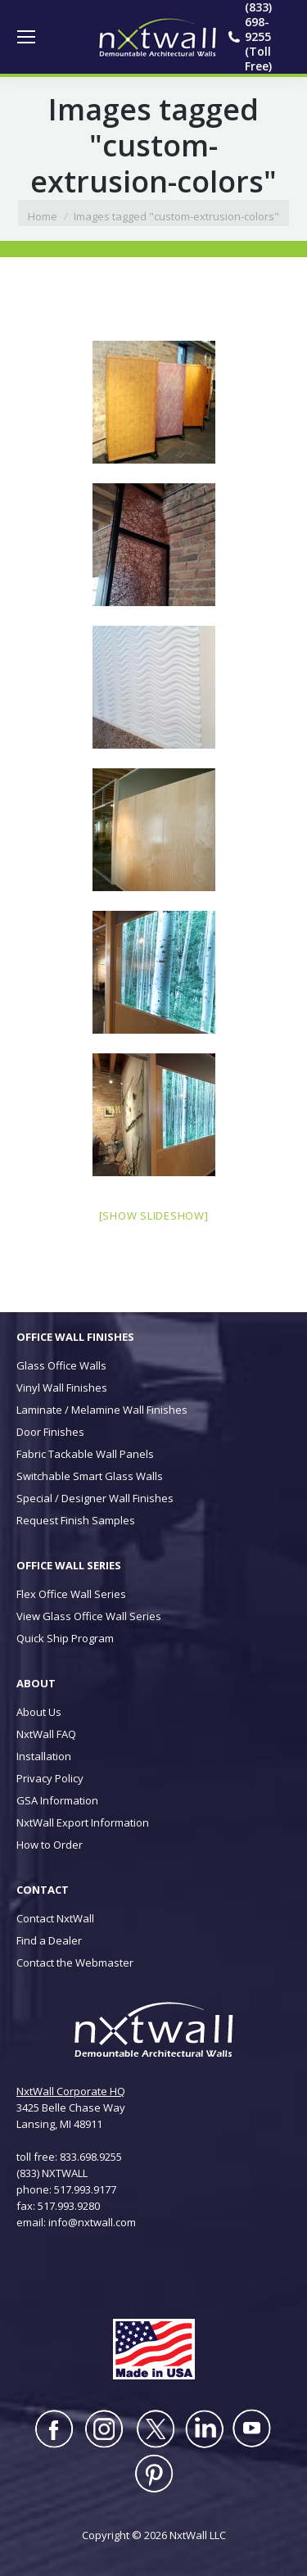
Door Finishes (50, 1431)
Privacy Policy (50, 1778)
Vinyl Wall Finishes (61, 1387)
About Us (38, 1712)
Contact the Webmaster (74, 1962)
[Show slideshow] (154, 1215)
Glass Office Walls (61, 1365)
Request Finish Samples (75, 1520)
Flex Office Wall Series (71, 1594)
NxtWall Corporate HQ (70, 2091)
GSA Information (57, 1800)
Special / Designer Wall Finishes (95, 1498)
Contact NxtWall (55, 1918)
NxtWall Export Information (82, 1822)
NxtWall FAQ (46, 1734)
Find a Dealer (49, 1940)
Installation (43, 1756)
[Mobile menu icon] (26, 37)
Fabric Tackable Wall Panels (85, 1453)
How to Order (49, 1844)
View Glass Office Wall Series (88, 1616)
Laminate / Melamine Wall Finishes (101, 1409)
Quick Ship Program (65, 1638)
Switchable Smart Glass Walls (89, 1476)
